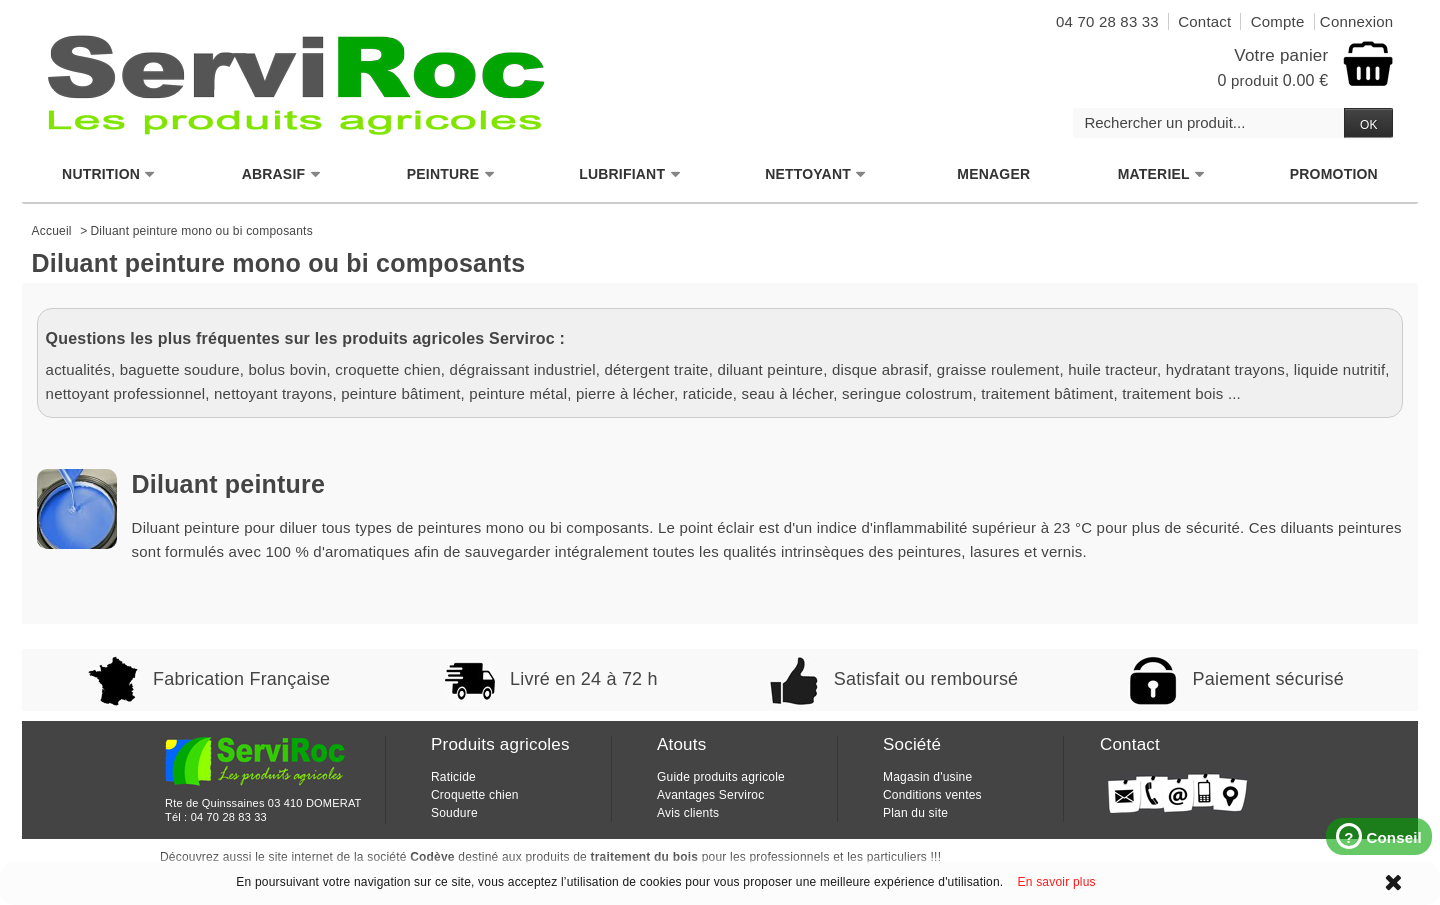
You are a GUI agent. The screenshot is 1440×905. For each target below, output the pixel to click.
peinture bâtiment (400, 393)
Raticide (453, 777)
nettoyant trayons (273, 393)
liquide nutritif (1340, 369)
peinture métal (518, 393)
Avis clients (688, 813)
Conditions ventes (932, 795)
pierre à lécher (625, 393)
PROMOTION (1334, 174)
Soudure (454, 813)
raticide (708, 393)
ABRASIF (282, 174)
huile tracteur (1112, 369)
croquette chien (388, 369)
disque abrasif (880, 369)
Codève (432, 857)
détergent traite (657, 369)
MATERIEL (1162, 174)
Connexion (1357, 21)
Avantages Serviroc (710, 795)
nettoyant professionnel (126, 393)
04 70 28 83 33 (229, 817)
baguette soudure (180, 369)
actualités (78, 369)
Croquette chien (475, 795)
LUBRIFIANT (630, 174)
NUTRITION (109, 174)
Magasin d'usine (927, 777)
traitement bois (1172, 393)
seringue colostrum (907, 393)
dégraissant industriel (523, 369)
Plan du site (915, 813)
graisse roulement (998, 369)
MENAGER (993, 174)
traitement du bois (645, 857)
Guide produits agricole (721, 777)
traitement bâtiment (1047, 393)
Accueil (52, 231)
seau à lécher (788, 393)
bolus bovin (287, 369)
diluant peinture (770, 369)
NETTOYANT (816, 174)
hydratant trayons (1225, 369)
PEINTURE (451, 174)
